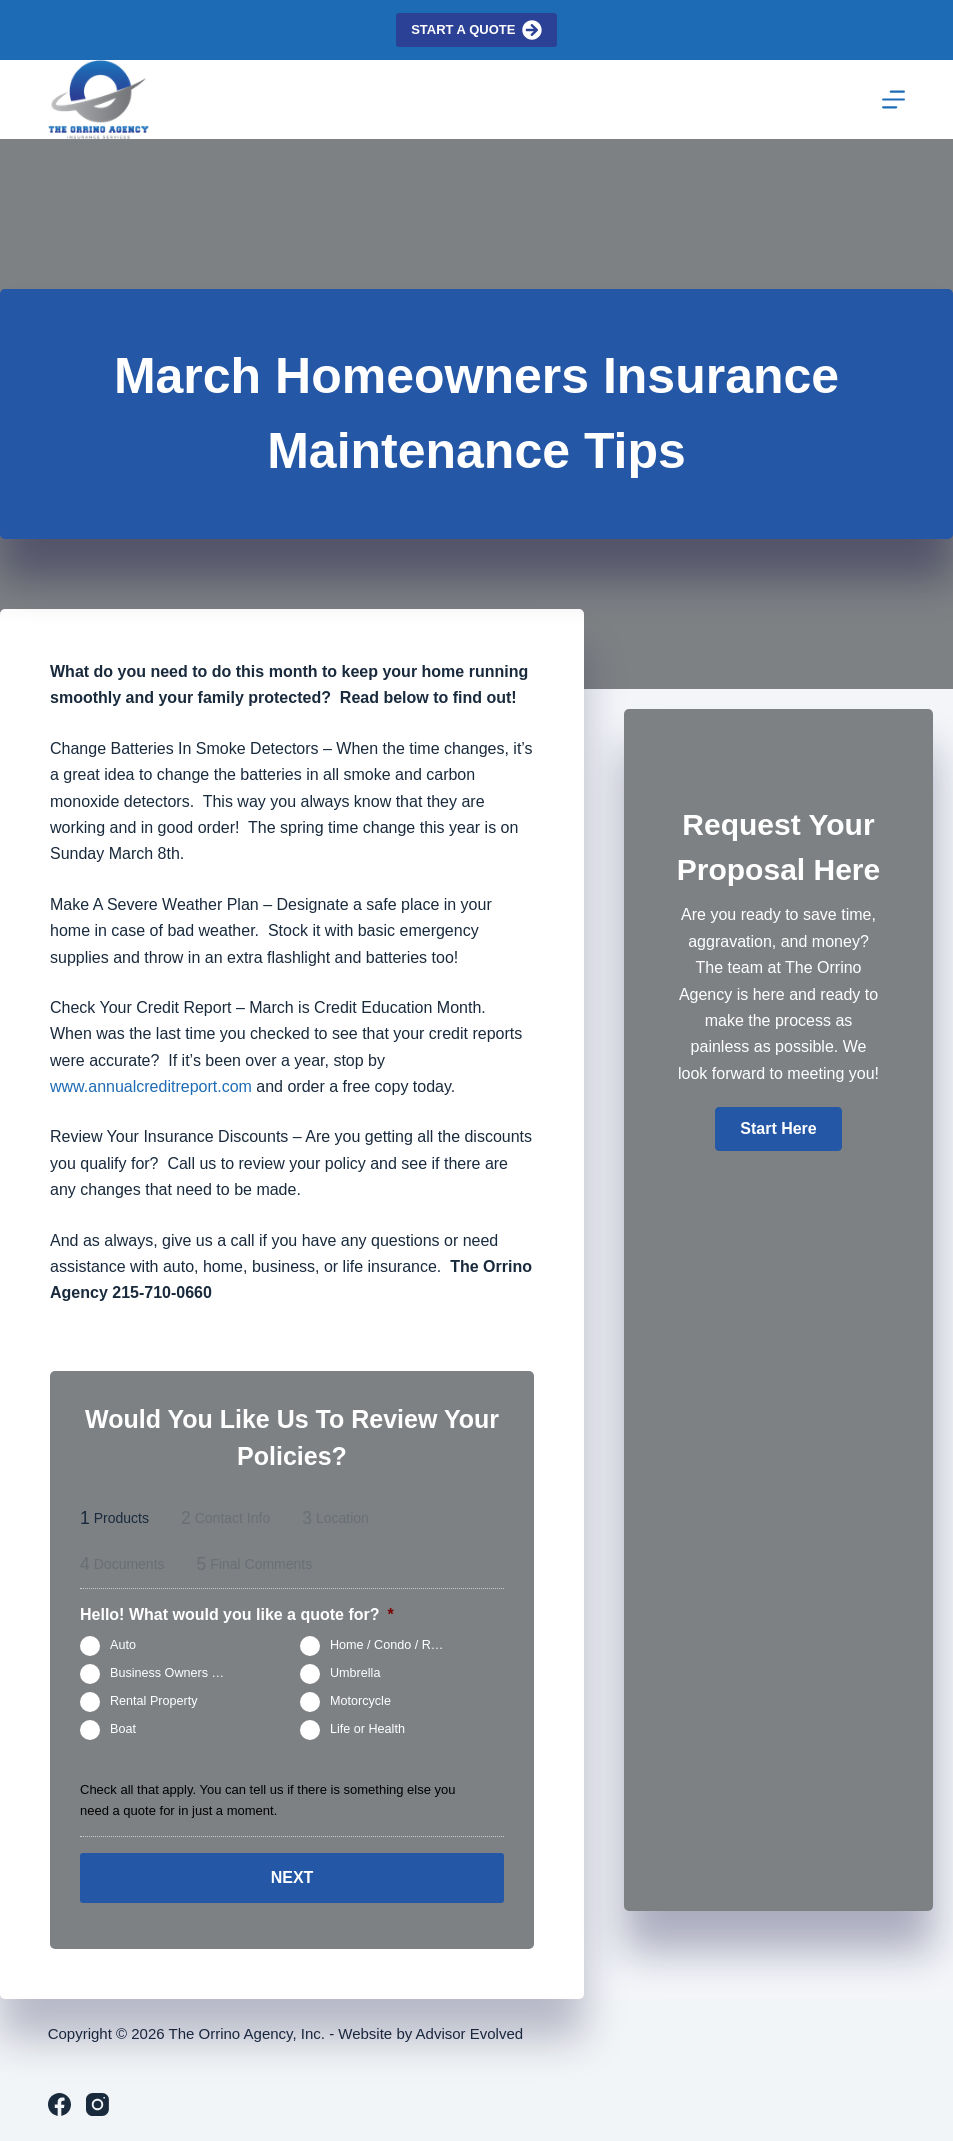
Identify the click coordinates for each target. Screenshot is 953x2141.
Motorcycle (360, 1701)
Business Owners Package (177, 1673)
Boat (123, 1729)
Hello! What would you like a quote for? (237, 1614)
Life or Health (367, 1729)
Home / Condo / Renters (397, 1645)
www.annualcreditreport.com (151, 1086)
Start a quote (476, 30)
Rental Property (154, 1701)
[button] (778, 1129)
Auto (123, 1645)
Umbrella (355, 1673)
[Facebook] (59, 2104)
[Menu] (893, 99)
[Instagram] (97, 2104)
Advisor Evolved (470, 2033)
